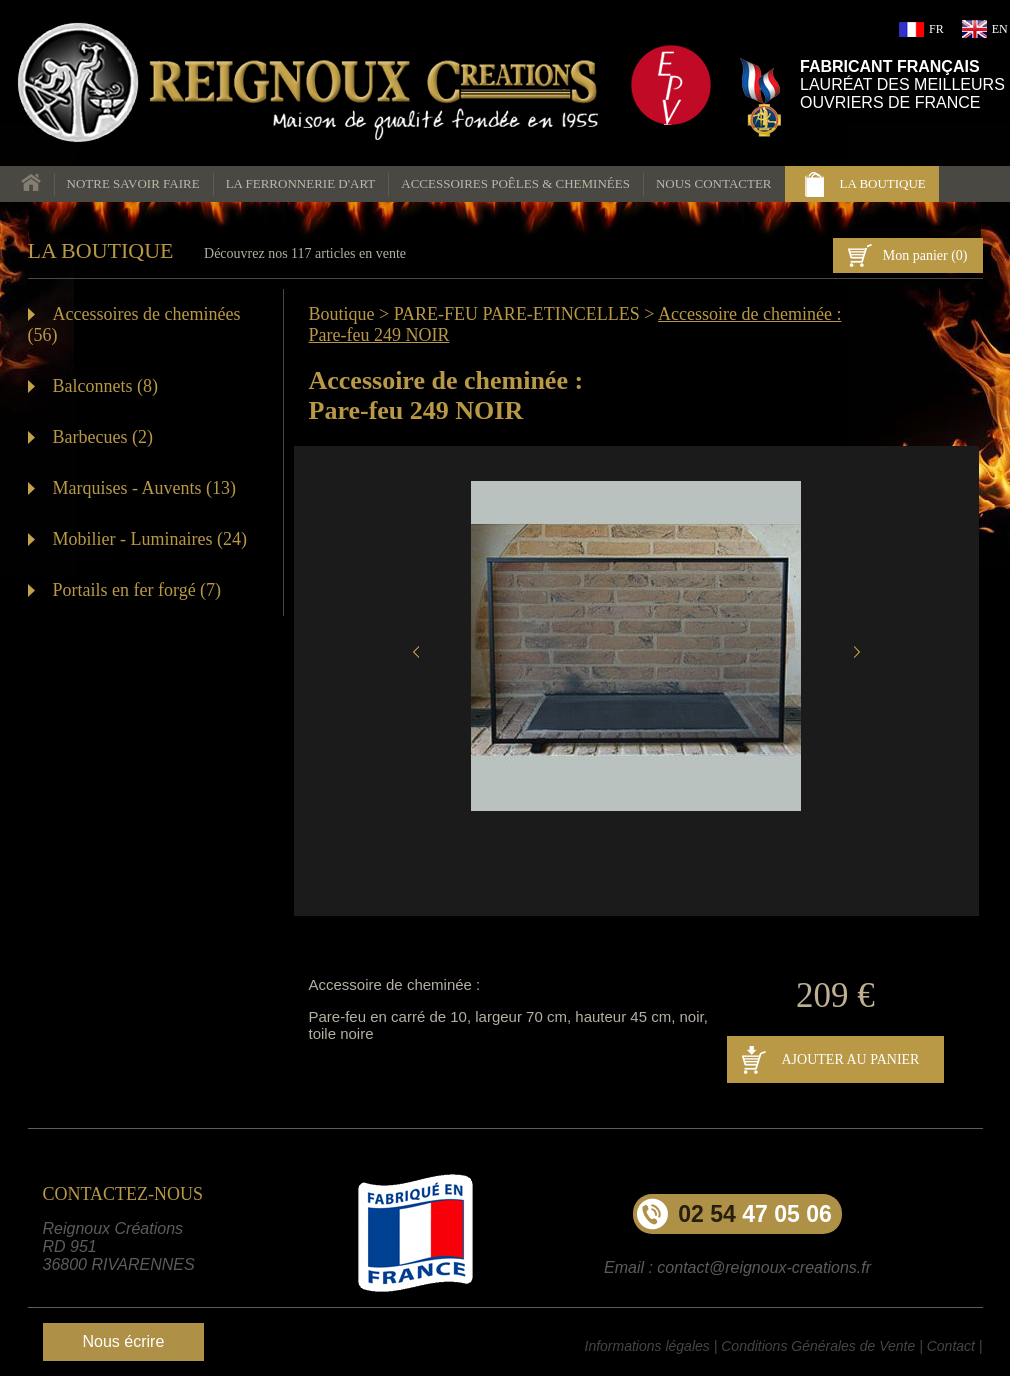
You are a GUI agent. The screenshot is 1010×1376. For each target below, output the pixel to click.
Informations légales (647, 1346)
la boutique (883, 183)
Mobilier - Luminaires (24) (150, 539)
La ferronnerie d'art (301, 183)
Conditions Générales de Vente (818, 1346)
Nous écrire (124, 1341)
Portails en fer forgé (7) (137, 590)
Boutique (342, 314)
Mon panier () (925, 255)
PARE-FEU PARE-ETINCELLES (517, 314)
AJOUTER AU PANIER (851, 1059)
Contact (951, 1346)
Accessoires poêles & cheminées (515, 183)
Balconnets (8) (105, 386)
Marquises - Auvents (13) (144, 488)
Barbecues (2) (103, 437)
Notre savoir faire (133, 183)
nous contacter (714, 183)
